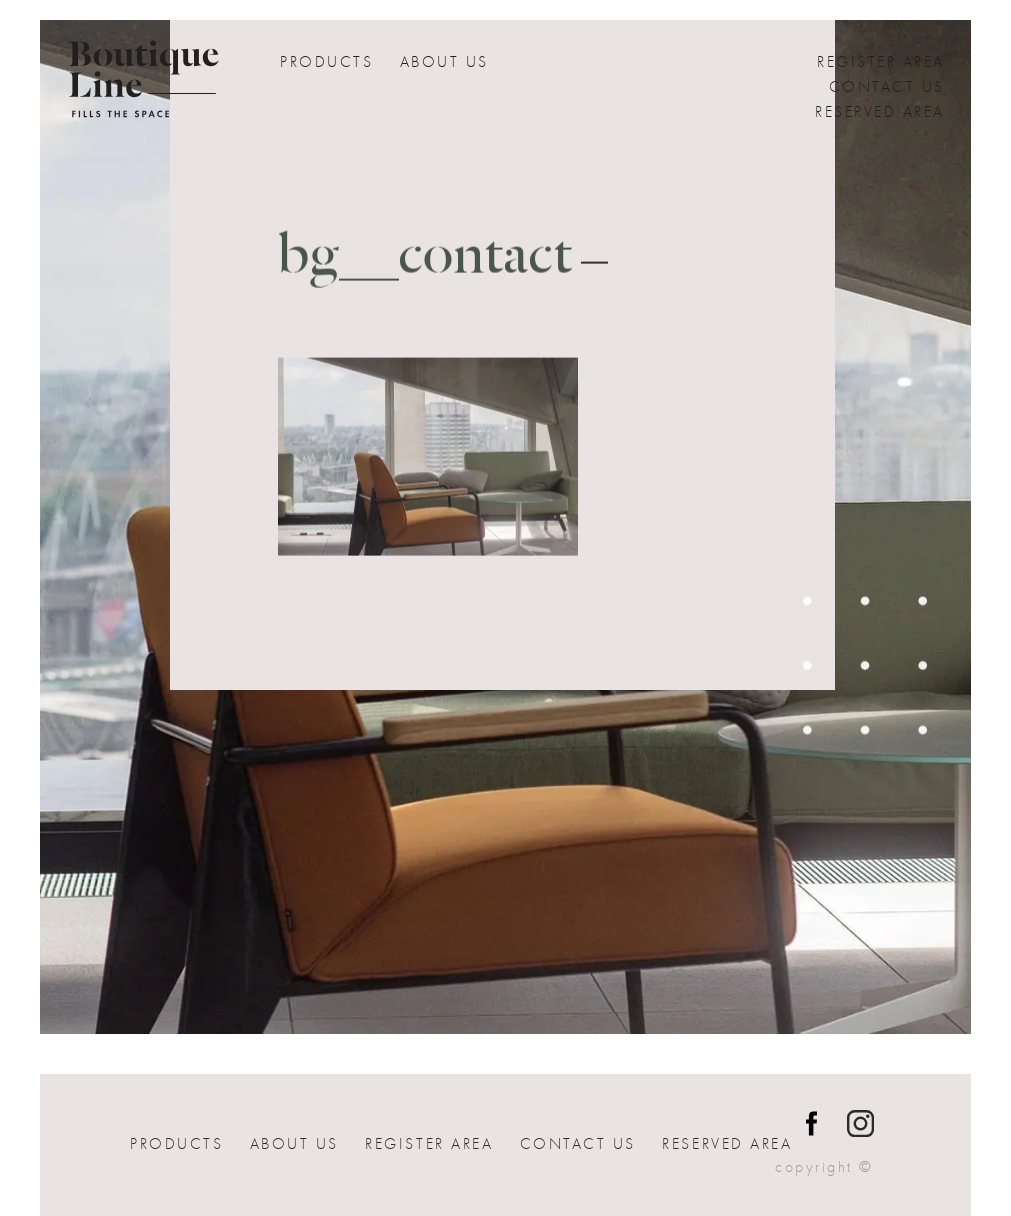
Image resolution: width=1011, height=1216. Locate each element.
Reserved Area (880, 112)
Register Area (881, 62)
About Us (444, 62)
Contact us (887, 87)
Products (326, 62)
